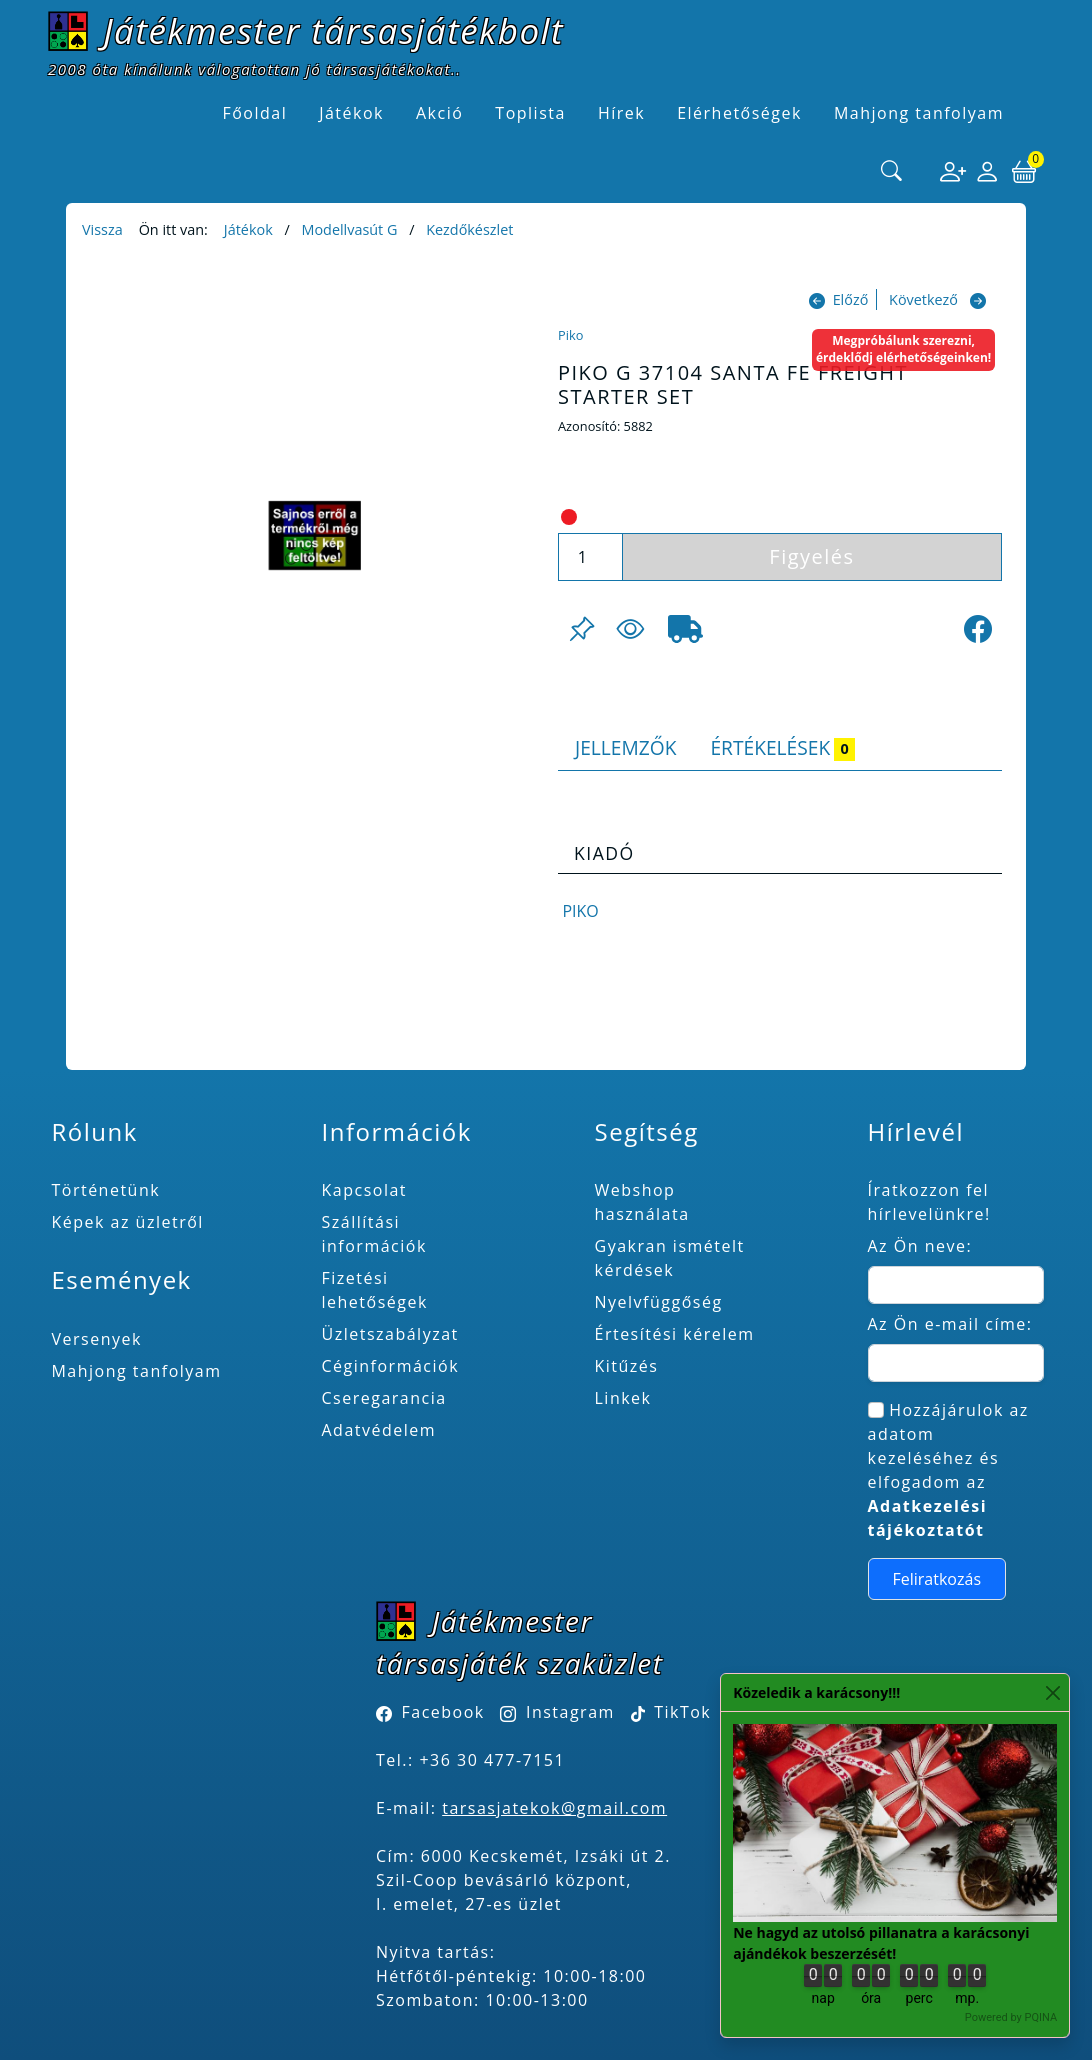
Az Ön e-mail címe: (950, 1324)
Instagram (570, 1712)
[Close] (1052, 1692)
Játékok (248, 229)
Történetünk (105, 1190)
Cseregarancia (384, 1398)
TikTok (671, 1712)
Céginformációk (391, 1366)
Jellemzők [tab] (625, 747)
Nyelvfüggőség (659, 1302)
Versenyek (96, 1339)
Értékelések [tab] (782, 747)
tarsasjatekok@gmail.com (554, 1808)
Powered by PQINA (1011, 2017)
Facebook (443, 1712)
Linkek (623, 1398)
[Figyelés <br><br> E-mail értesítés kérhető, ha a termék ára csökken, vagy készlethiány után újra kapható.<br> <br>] (630, 629)
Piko (570, 335)
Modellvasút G (349, 229)
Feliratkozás (937, 1579)
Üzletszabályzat (390, 1334)
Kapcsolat (365, 1190)
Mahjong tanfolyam (136, 1371)
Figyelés (811, 556)
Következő (923, 299)
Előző (851, 299)
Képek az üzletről (127, 1222)
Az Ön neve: (920, 1246)
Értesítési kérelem (675, 1334)
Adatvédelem (379, 1430)
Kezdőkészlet (469, 229)
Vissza (102, 229)
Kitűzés (627, 1366)
